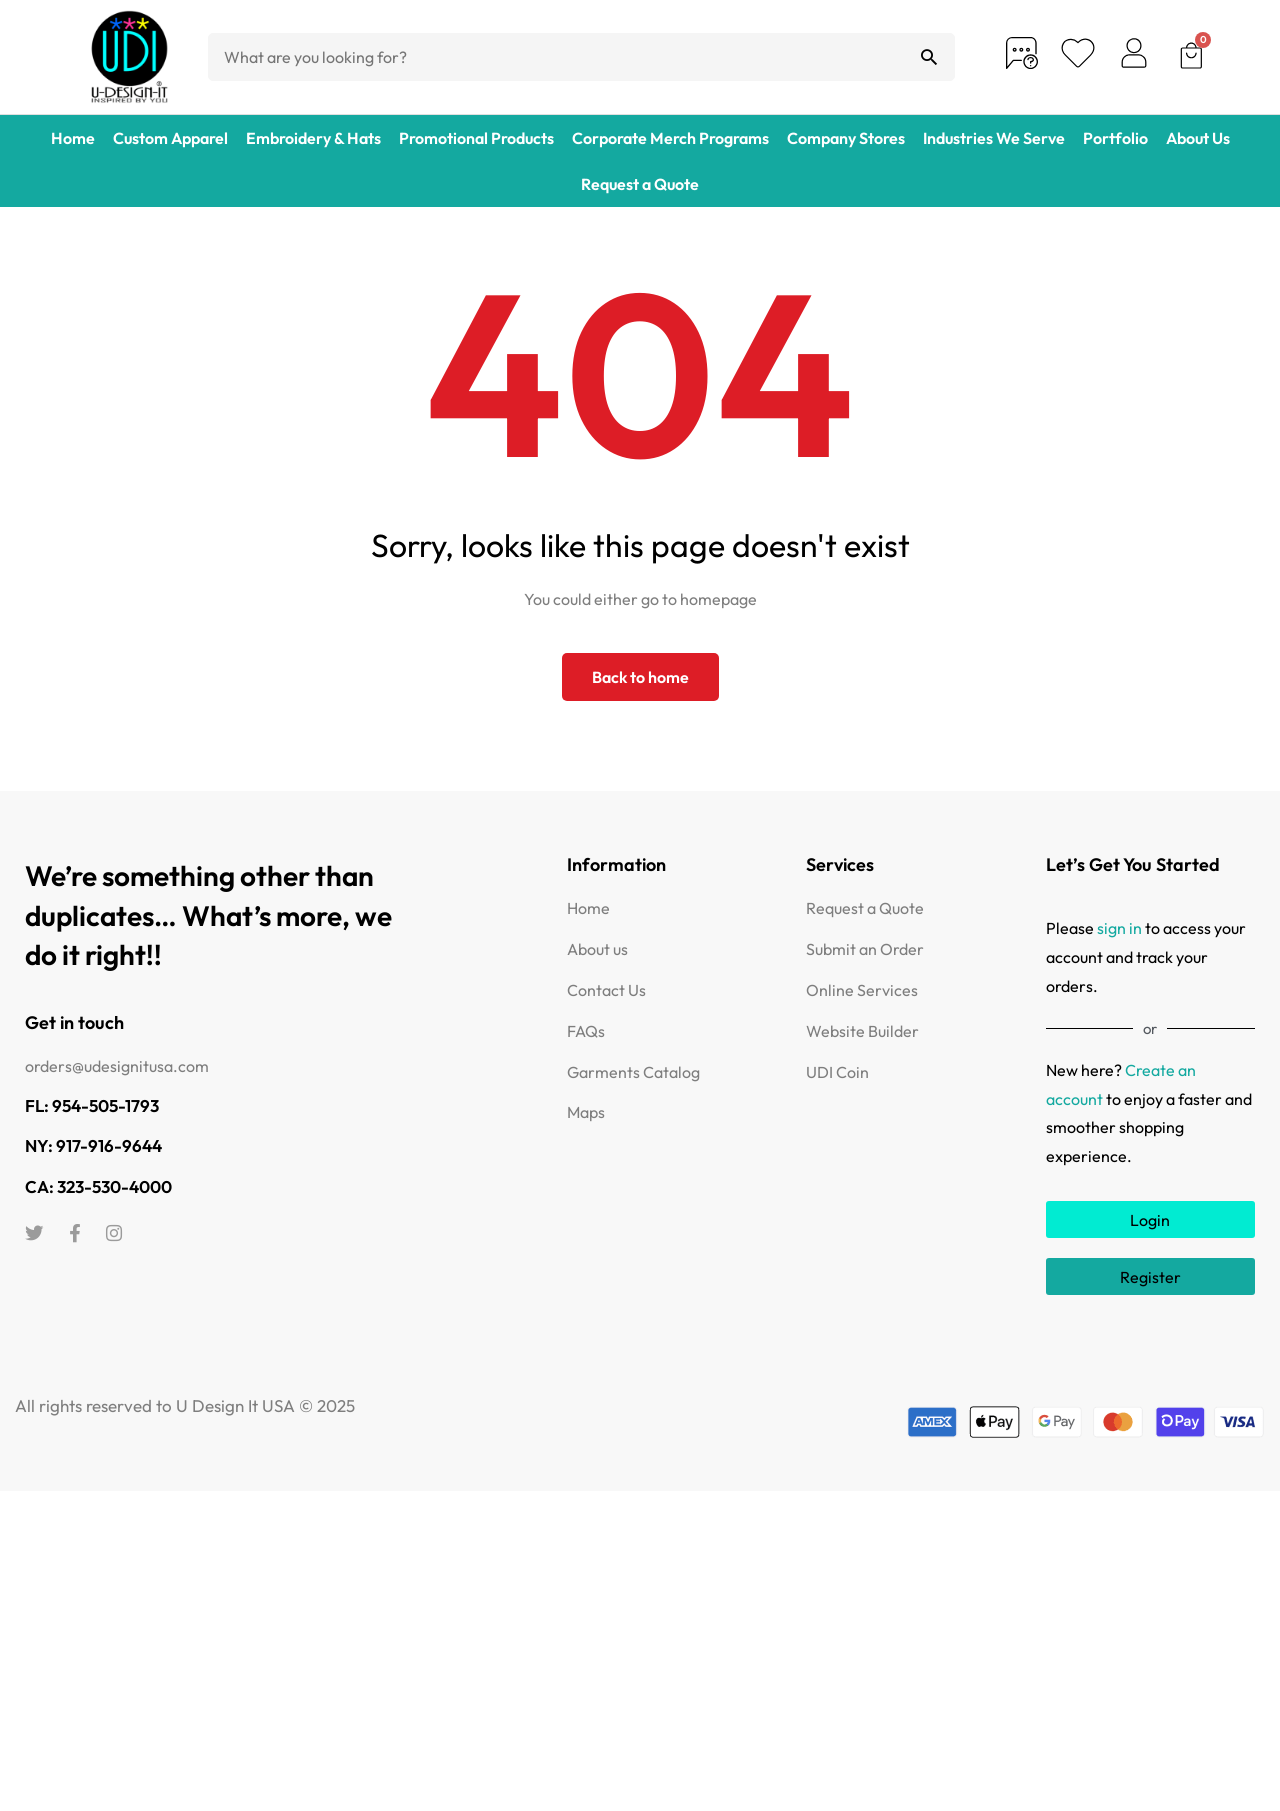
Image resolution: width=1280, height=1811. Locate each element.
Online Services (862, 990)
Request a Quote (640, 184)
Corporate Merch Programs (670, 138)
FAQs (586, 1031)
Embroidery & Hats (313, 138)
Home (73, 138)
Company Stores (846, 138)
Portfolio (1115, 138)
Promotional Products (476, 138)
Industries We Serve (994, 138)
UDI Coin (837, 1072)
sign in (1119, 928)
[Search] (929, 57)
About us (597, 949)
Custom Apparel (170, 138)
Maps (586, 1112)
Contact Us (606, 990)
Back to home (640, 677)
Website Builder (862, 1031)
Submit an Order (865, 949)
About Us (1198, 138)
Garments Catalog (633, 1072)
